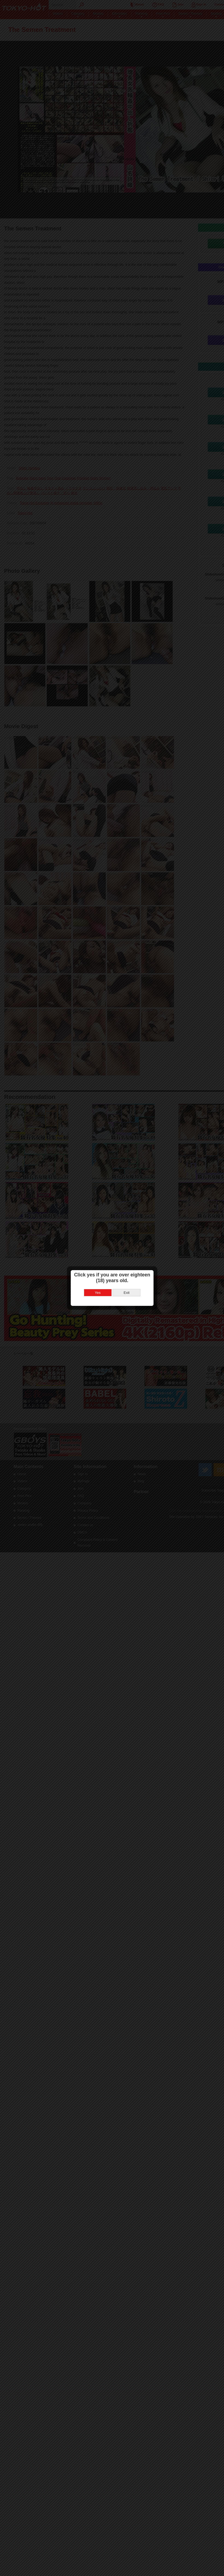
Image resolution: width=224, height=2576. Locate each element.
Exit (126, 1293)
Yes (98, 1293)
